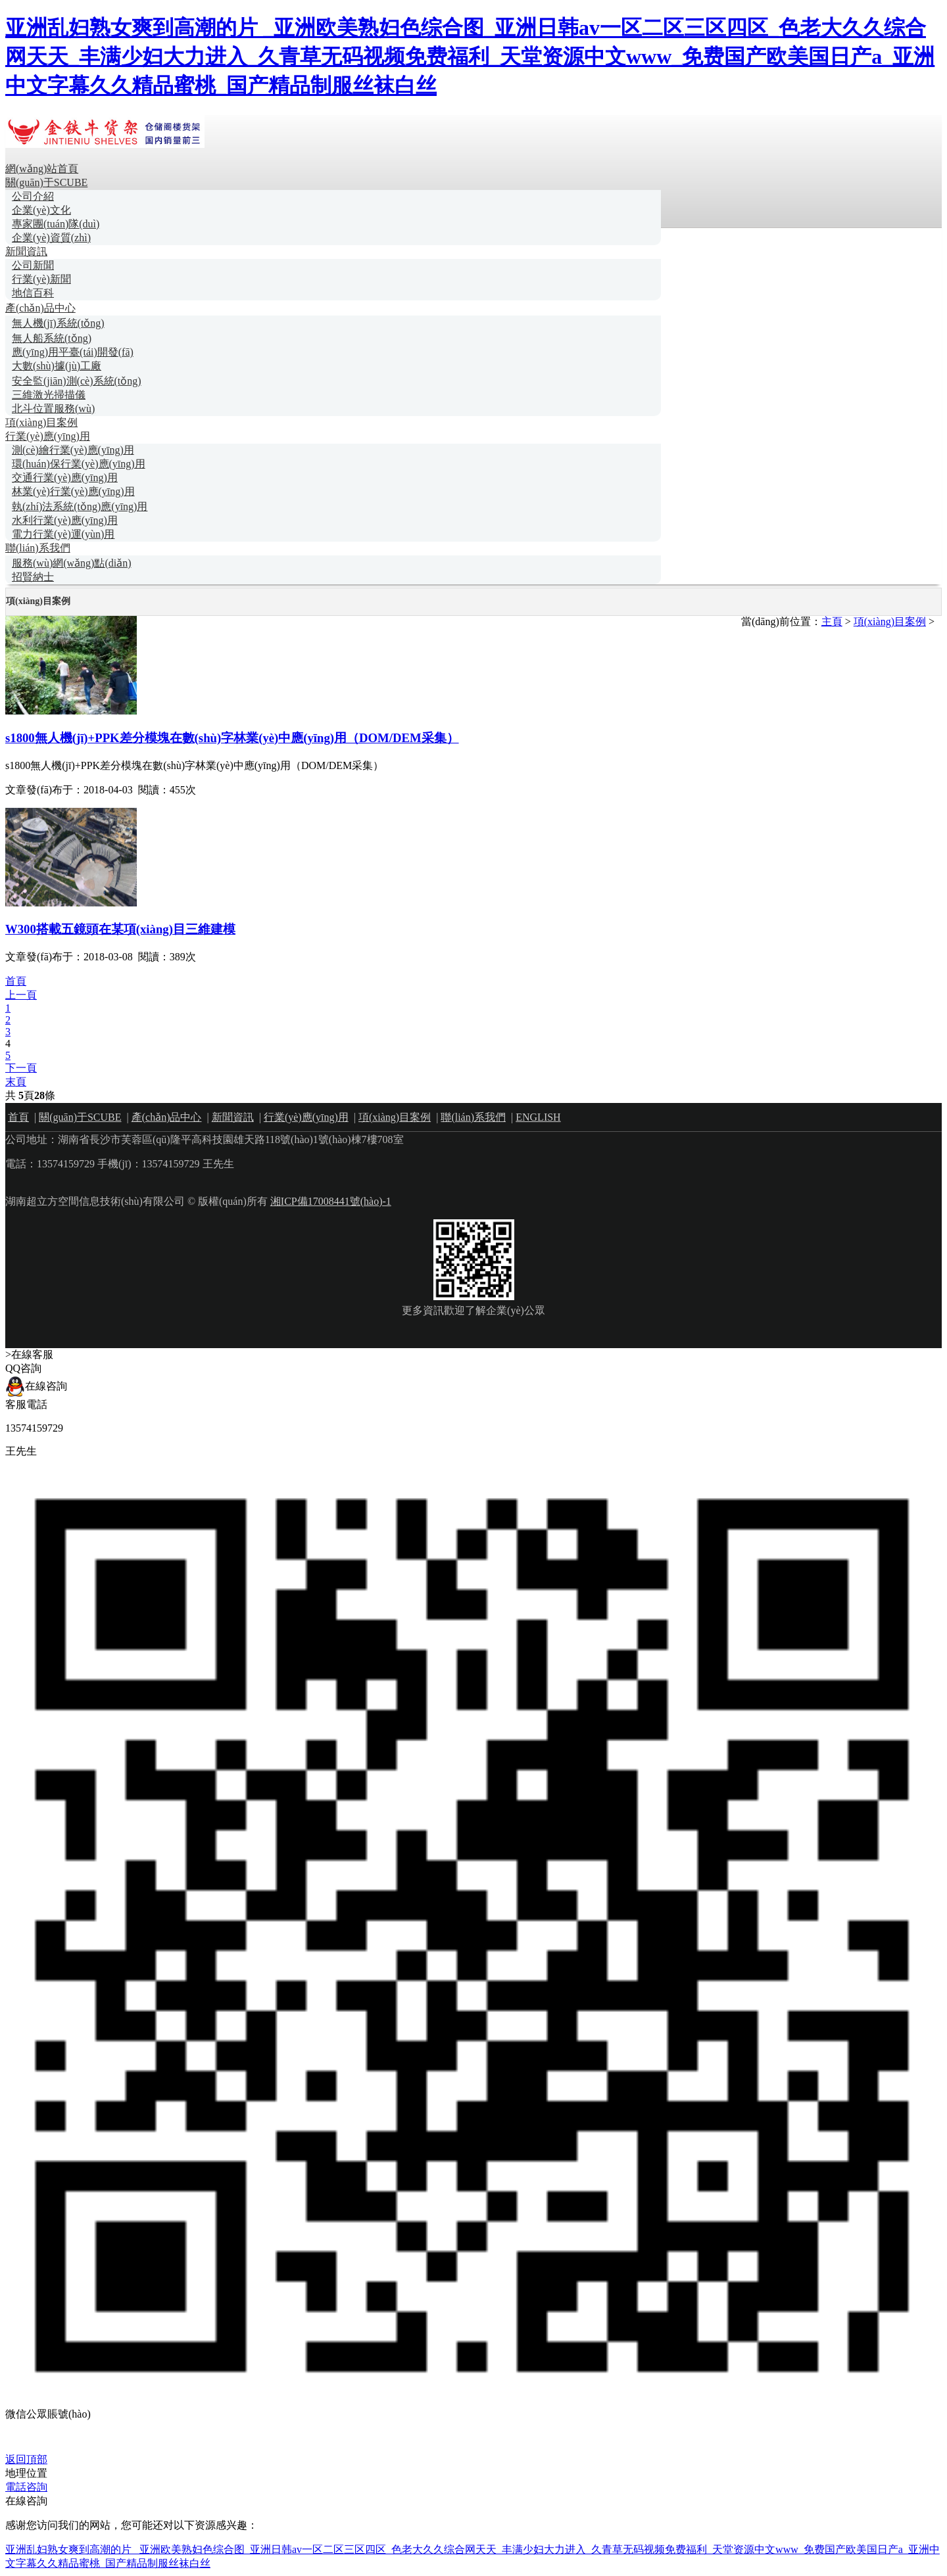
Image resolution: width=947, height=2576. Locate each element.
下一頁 (21, 1067)
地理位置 (26, 2473)
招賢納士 (33, 576)
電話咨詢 (26, 2487)
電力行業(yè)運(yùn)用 (63, 534)
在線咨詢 (36, 1386)
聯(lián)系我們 (37, 547)
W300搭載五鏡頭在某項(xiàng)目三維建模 (120, 929)
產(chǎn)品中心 (40, 308)
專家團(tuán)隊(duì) (55, 223)
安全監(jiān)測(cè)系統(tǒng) (76, 380)
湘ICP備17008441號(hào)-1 (330, 1201)
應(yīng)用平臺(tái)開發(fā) (73, 352)
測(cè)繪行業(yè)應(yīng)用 (73, 450)
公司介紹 (33, 196)
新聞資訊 (26, 251)
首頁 (15, 981)
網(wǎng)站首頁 (41, 168)
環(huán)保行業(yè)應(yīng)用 (78, 463)
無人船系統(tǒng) (51, 338)
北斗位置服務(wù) (53, 408)
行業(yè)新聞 (41, 279)
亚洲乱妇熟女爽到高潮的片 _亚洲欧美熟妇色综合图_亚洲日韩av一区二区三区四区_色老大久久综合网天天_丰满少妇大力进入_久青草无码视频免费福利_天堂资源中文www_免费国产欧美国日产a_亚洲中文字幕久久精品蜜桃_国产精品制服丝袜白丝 (470, 56)
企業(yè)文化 (41, 210)
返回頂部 (26, 2459)
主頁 (831, 621)
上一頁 (21, 994)
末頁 (15, 1081)
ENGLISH (538, 1117)
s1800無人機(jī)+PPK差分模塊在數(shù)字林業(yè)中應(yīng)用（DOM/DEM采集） (232, 738)
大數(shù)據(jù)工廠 (56, 365)
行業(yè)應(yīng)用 (47, 436)
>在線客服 (29, 1354)
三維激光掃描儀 (48, 394)
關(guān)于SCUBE (46, 182)
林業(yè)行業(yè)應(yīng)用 (73, 491)
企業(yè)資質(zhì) (51, 237)
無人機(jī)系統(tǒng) (58, 323)
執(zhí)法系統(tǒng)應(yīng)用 (79, 506)
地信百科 (33, 292)
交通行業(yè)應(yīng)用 (65, 477)
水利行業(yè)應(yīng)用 (65, 520)
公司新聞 (33, 265)
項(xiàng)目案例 (41, 422)
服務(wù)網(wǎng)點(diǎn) (72, 563)
